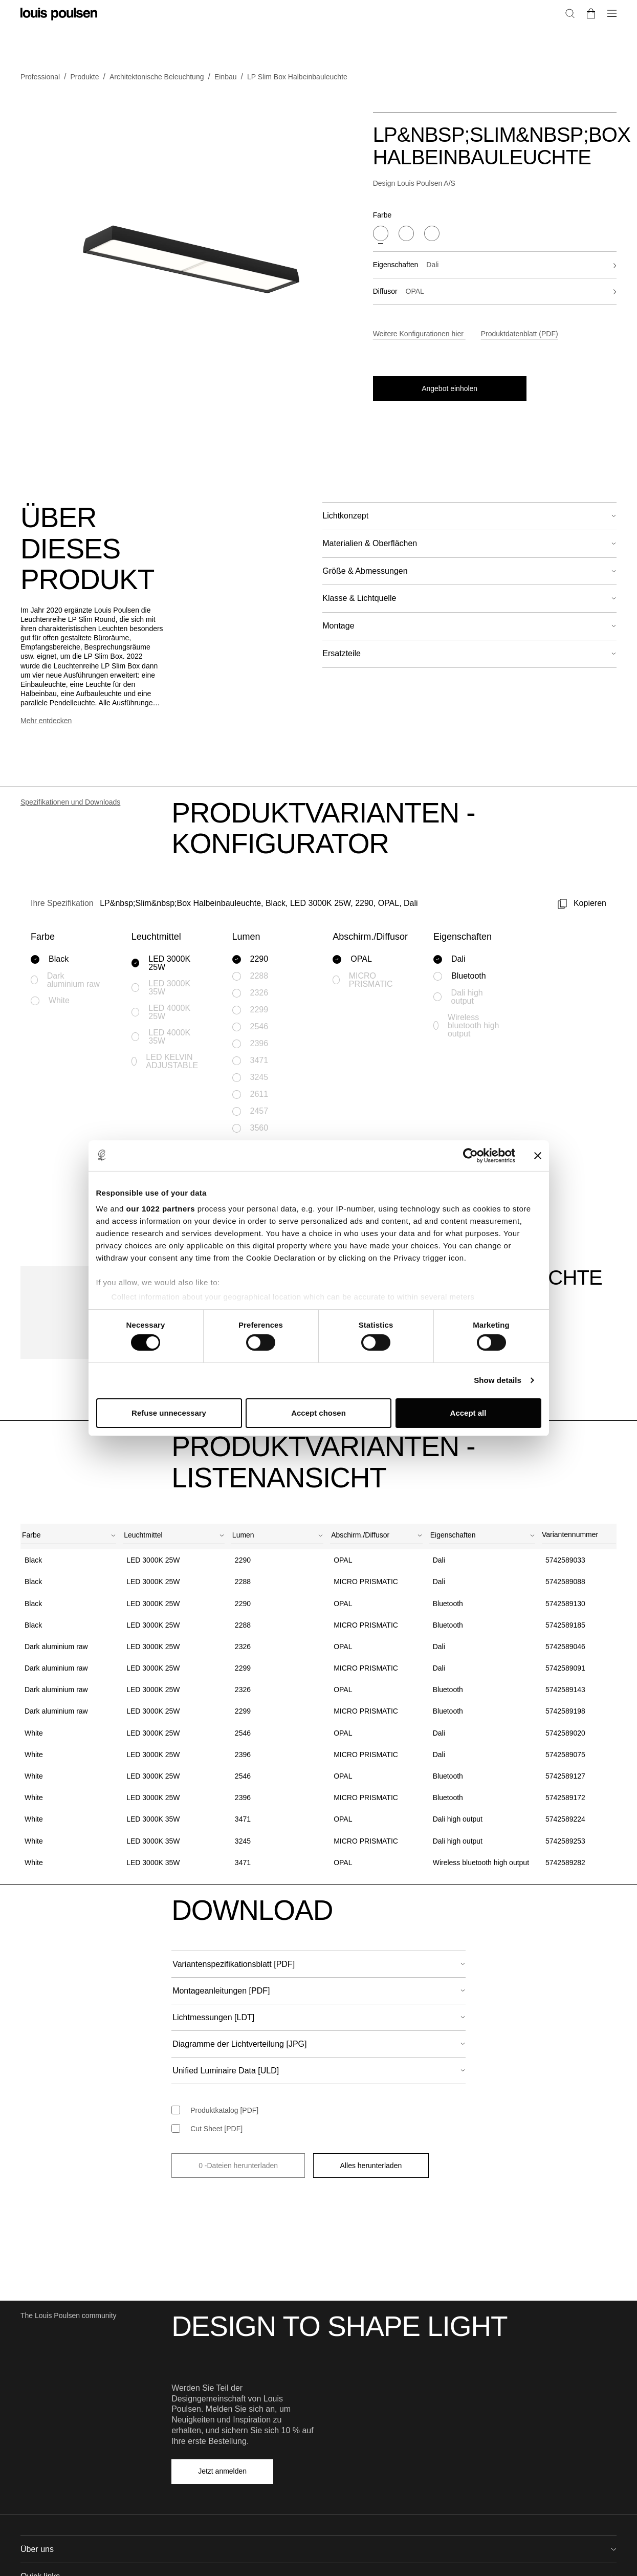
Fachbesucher (594, 12)
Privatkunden (540, 12)
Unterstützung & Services (362, 2354)
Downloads (340, 2452)
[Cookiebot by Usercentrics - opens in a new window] (470, 1155)
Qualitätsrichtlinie (198, 2419)
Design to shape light (204, 2387)
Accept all (468, 1413)
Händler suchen (498, 2387)
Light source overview (356, 2419)
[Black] (380, 233)
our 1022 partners (160, 1208)
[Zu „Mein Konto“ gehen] (578, 45)
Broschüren (340, 2403)
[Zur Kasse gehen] (612, 45)
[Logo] (58, 35)
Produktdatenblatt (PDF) (519, 334)
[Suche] (595, 45)
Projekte (335, 2370)
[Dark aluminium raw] (406, 233)
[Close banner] (537, 1155)
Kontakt (485, 2354)
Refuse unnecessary (168, 1413)
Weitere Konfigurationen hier (419, 334)
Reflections (340, 2387)
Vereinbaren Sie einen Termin (520, 2370)
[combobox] (68, 1310)
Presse (484, 2403)
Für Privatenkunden (504, 2419)
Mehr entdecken (46, 681)
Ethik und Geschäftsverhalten (218, 2435)
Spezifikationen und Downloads (70, 762)
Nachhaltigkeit (193, 2370)
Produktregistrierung (354, 2435)
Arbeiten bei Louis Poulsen (214, 2403)
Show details (497, 1380)
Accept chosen (318, 1413)
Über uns (186, 2354)
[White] (432, 233)
